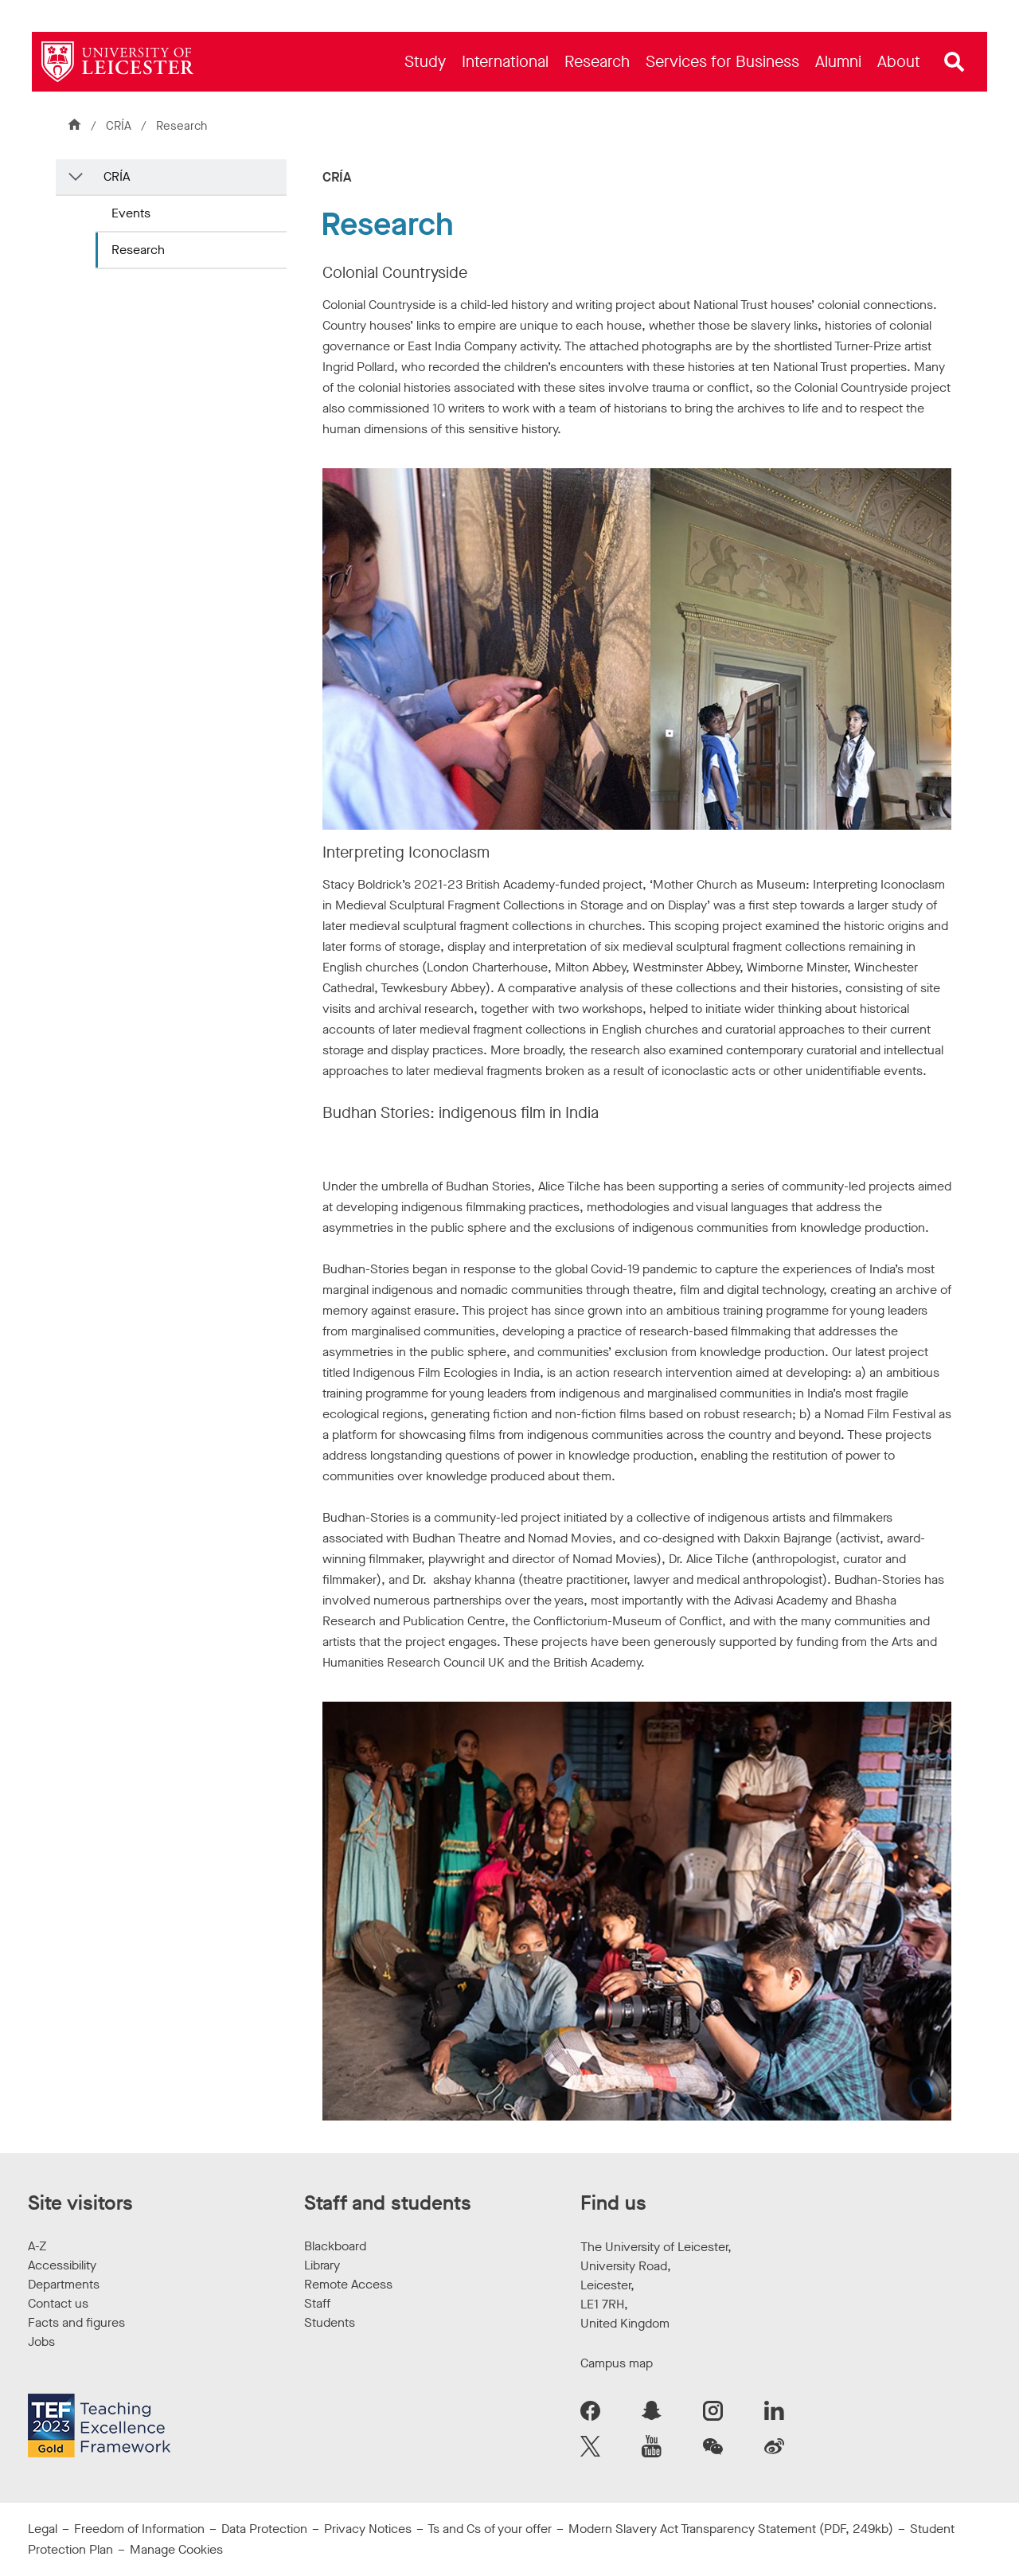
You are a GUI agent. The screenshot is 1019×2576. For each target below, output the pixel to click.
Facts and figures (76, 2322)
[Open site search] (954, 62)
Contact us (58, 2303)
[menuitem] (425, 62)
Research (138, 249)
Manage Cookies (176, 2549)
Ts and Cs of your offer (490, 2528)
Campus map (616, 2363)
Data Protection (264, 2528)
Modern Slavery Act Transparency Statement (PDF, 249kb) (730, 2528)
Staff (317, 2303)
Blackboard (335, 2246)
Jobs (41, 2341)
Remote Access (348, 2284)
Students (329, 2322)
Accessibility (62, 2265)
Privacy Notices (368, 2528)
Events (130, 213)
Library (322, 2265)
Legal (42, 2528)
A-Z (37, 2246)
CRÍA (118, 126)
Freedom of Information (139, 2528)
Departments (64, 2284)
